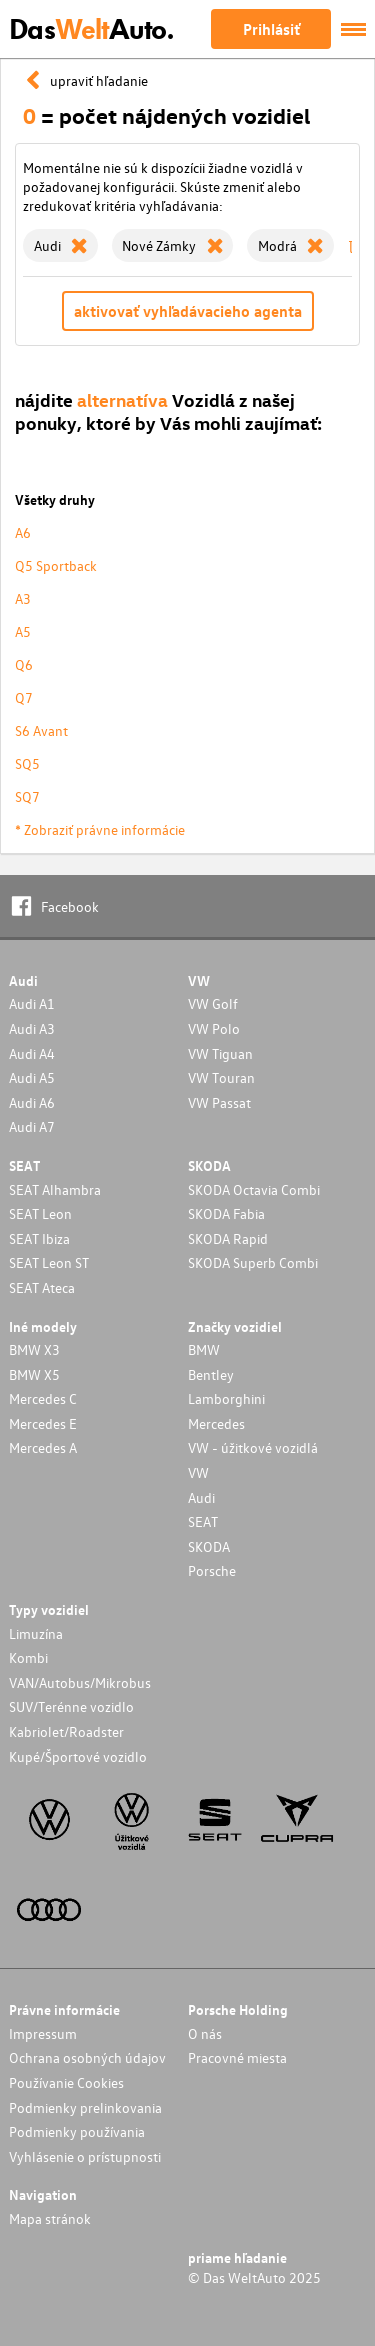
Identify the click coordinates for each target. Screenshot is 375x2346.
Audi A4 (32, 1053)
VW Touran (221, 1077)
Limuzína (36, 1633)
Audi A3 (32, 1028)
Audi (201, 1497)
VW (198, 1472)
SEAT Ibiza (39, 1238)
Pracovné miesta (237, 2057)
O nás (205, 2033)
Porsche (212, 1570)
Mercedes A (43, 1447)
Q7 (24, 697)
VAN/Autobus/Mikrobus (80, 1682)
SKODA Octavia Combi (254, 1189)
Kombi (28, 1657)
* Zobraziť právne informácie (100, 829)
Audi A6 (32, 1102)
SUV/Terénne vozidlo (71, 1706)
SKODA (209, 1546)
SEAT (203, 1521)
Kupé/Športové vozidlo (78, 1756)
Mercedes (216, 1423)
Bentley (211, 1374)
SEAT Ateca (42, 1287)
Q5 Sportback (56, 565)
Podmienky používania (77, 2131)
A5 (23, 631)
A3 (23, 598)
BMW (204, 1349)
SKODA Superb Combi (253, 1262)
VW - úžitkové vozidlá (253, 1447)
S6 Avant (41, 730)
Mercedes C (43, 1398)
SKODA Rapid (228, 1238)
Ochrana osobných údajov (87, 2057)
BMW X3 (34, 1349)
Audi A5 (32, 1077)
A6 (23, 532)
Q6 (24, 664)
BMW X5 (34, 1374)
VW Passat (219, 1102)
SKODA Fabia (226, 1213)
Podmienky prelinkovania (85, 2107)
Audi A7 (32, 1126)
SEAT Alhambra (55, 1189)
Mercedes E (43, 1423)
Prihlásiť (271, 29)
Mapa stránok (50, 2218)
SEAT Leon (40, 1213)
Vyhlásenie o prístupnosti (85, 2156)
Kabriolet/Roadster (66, 1731)
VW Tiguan (220, 1053)
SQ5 (27, 763)
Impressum (43, 2033)
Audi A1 (32, 1003)
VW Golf (213, 1003)
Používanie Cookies (66, 2082)
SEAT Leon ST (49, 1262)
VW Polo (214, 1028)
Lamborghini (226, 1398)
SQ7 (27, 796)
